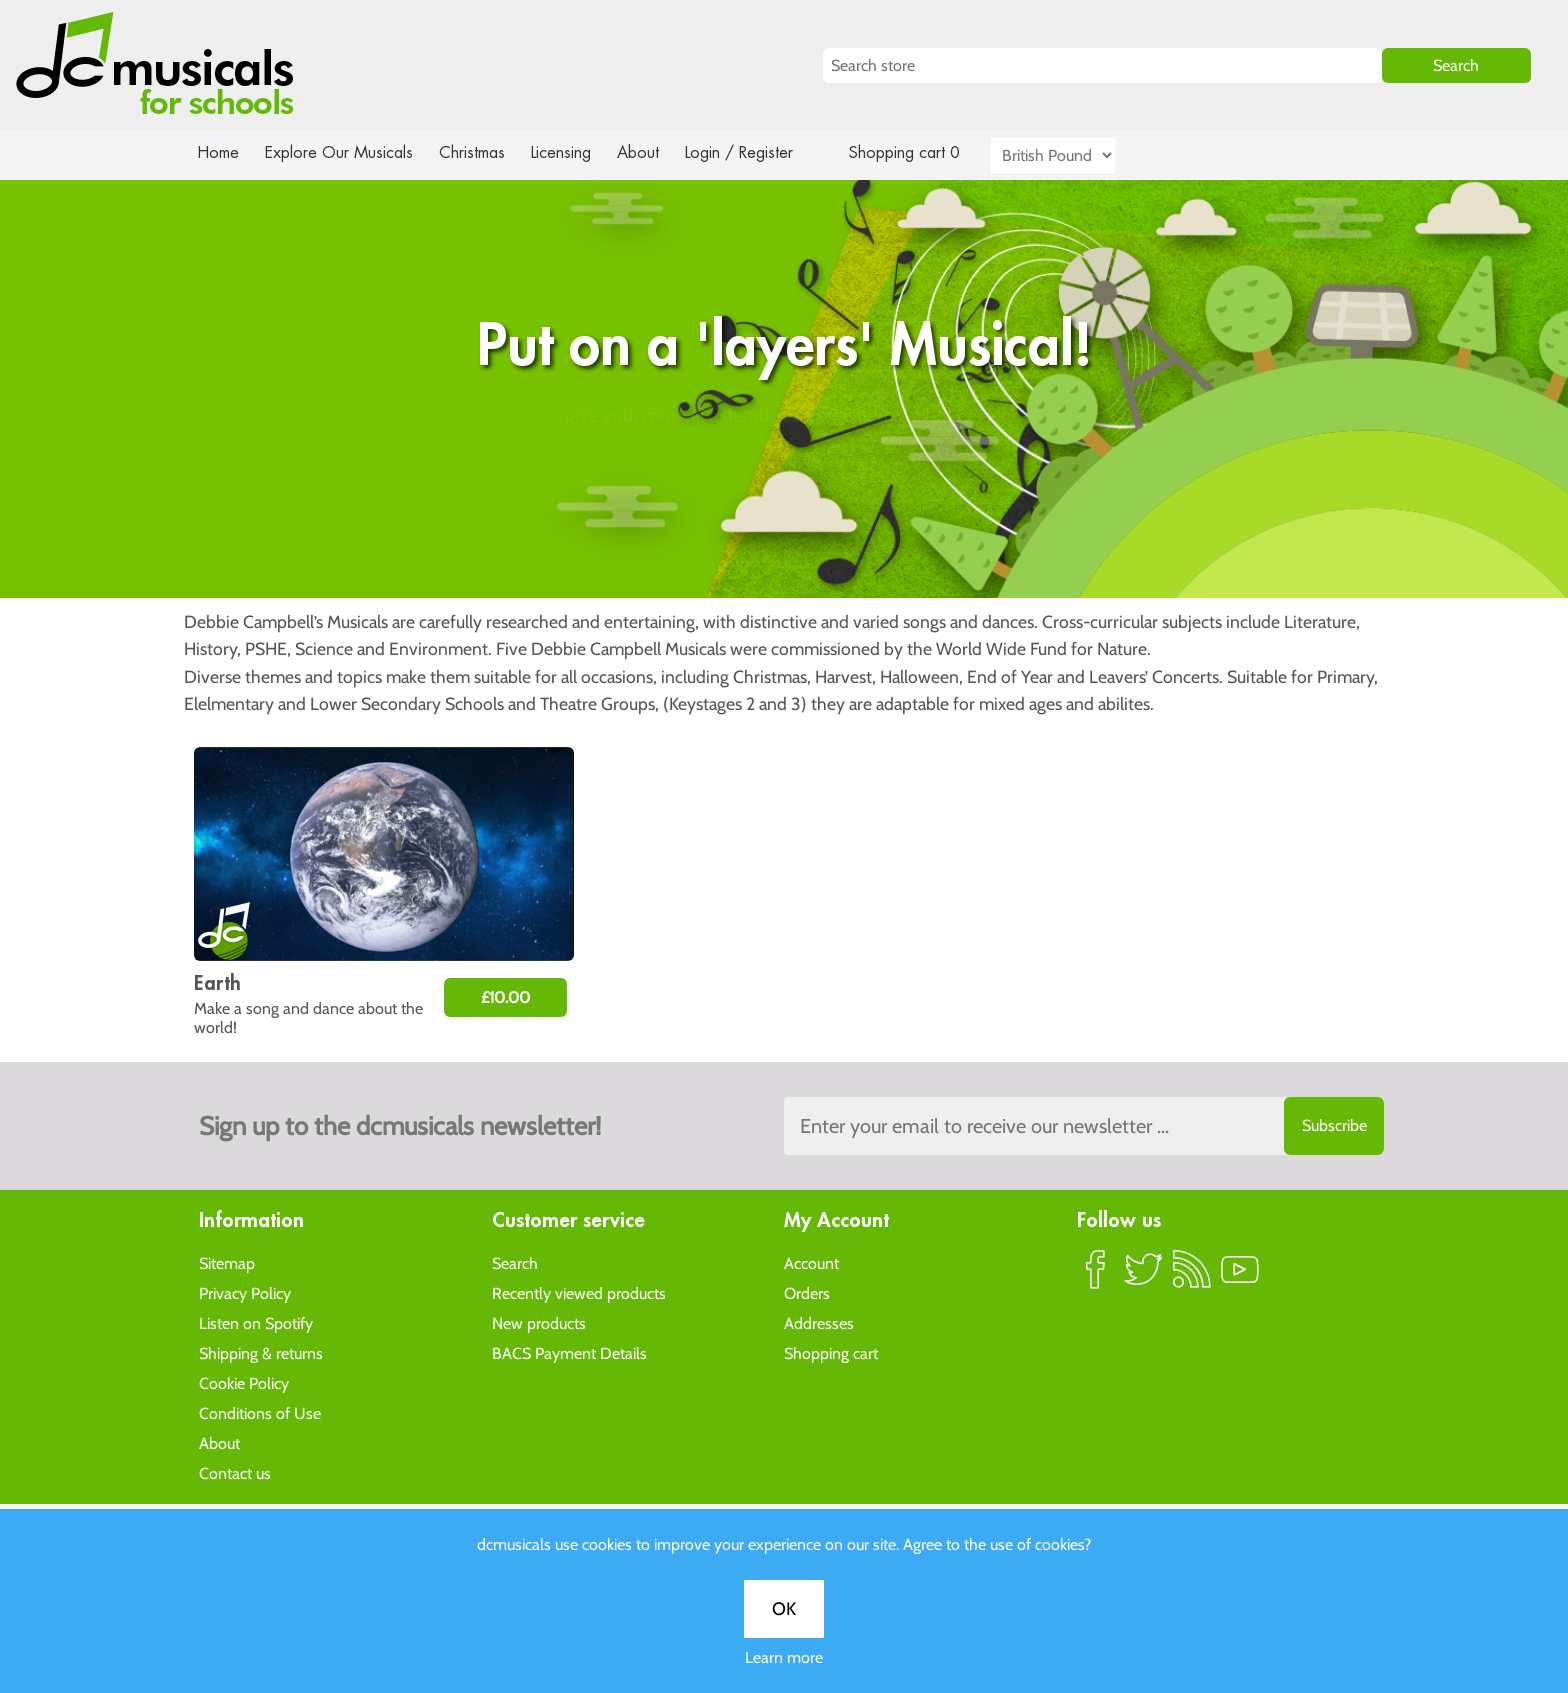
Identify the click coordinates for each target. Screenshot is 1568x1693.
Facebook (1096, 1277)
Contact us (235, 1472)
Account (811, 1262)
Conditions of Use (260, 1412)
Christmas (480, 152)
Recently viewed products (579, 1292)
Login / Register (759, 152)
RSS (1192, 1277)
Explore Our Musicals (342, 152)
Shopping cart (831, 1352)
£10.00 (505, 997)
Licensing (576, 152)
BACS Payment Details (569, 1352)
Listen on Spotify (256, 1322)
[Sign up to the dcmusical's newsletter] (1084, 1126)
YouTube (1240, 1277)
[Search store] (1102, 65)
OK (784, 658)
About (656, 152)
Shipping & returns (261, 1352)
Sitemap (227, 1262)
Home (218, 152)
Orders (807, 1292)
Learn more (784, 706)
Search (515, 1262)
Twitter (1144, 1277)
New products (539, 1322)
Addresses (819, 1322)
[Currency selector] (1076, 155)
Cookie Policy (244, 1382)
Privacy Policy (245, 1292)
